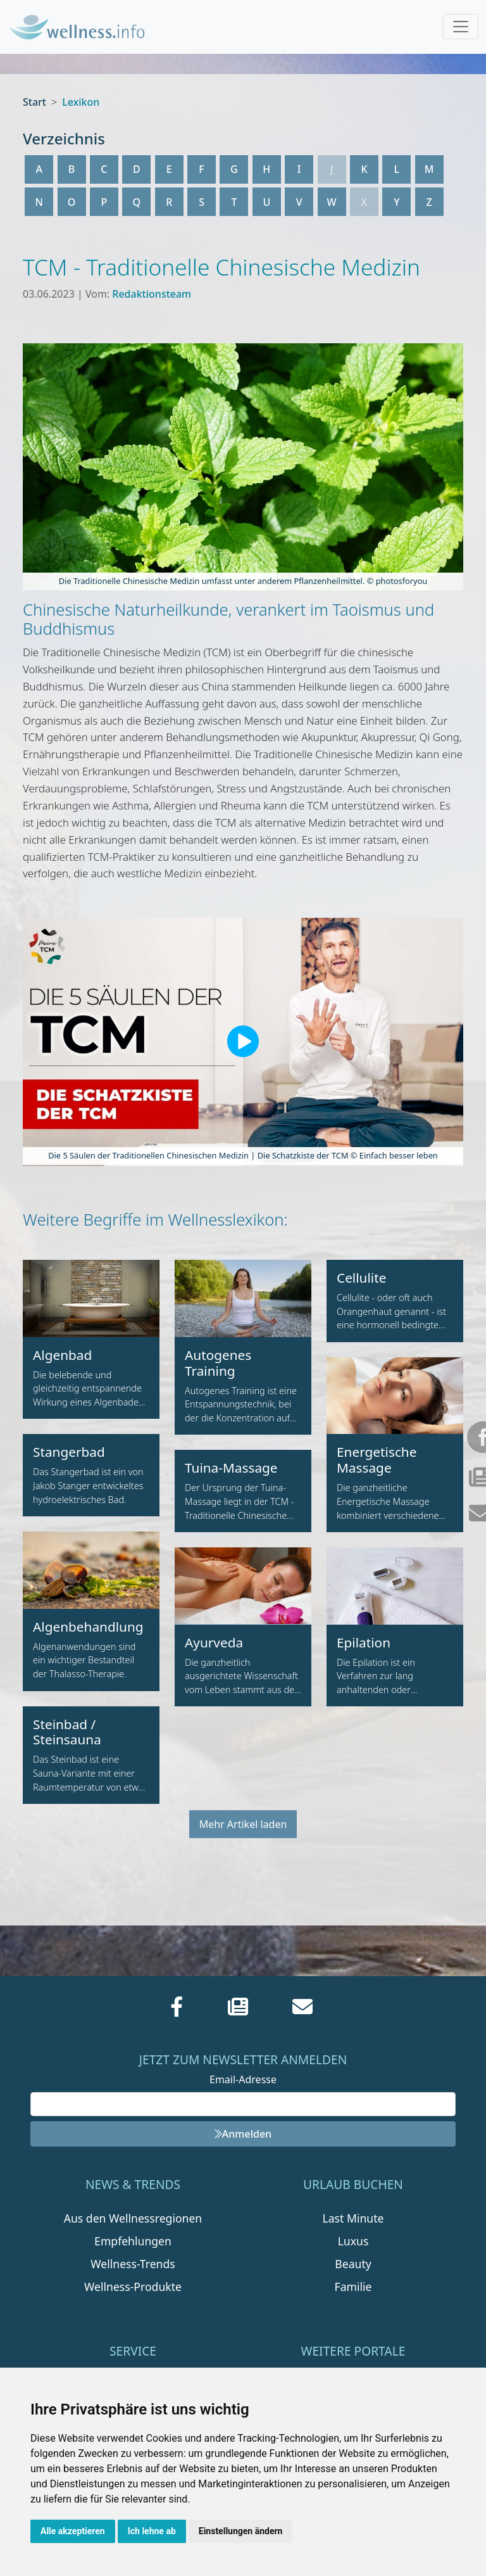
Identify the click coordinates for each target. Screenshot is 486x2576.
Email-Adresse (243, 2079)
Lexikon (80, 102)
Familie (353, 2286)
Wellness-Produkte (133, 2286)
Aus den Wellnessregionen (133, 2218)
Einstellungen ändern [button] (241, 2531)
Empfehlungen (132, 2241)
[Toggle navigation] (460, 26)
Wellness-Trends (132, 2263)
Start (34, 102)
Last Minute (353, 2218)
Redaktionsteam (151, 294)
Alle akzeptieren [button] (72, 2531)
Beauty (353, 2263)
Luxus (353, 2241)
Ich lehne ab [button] (152, 2531)
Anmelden (243, 2134)
